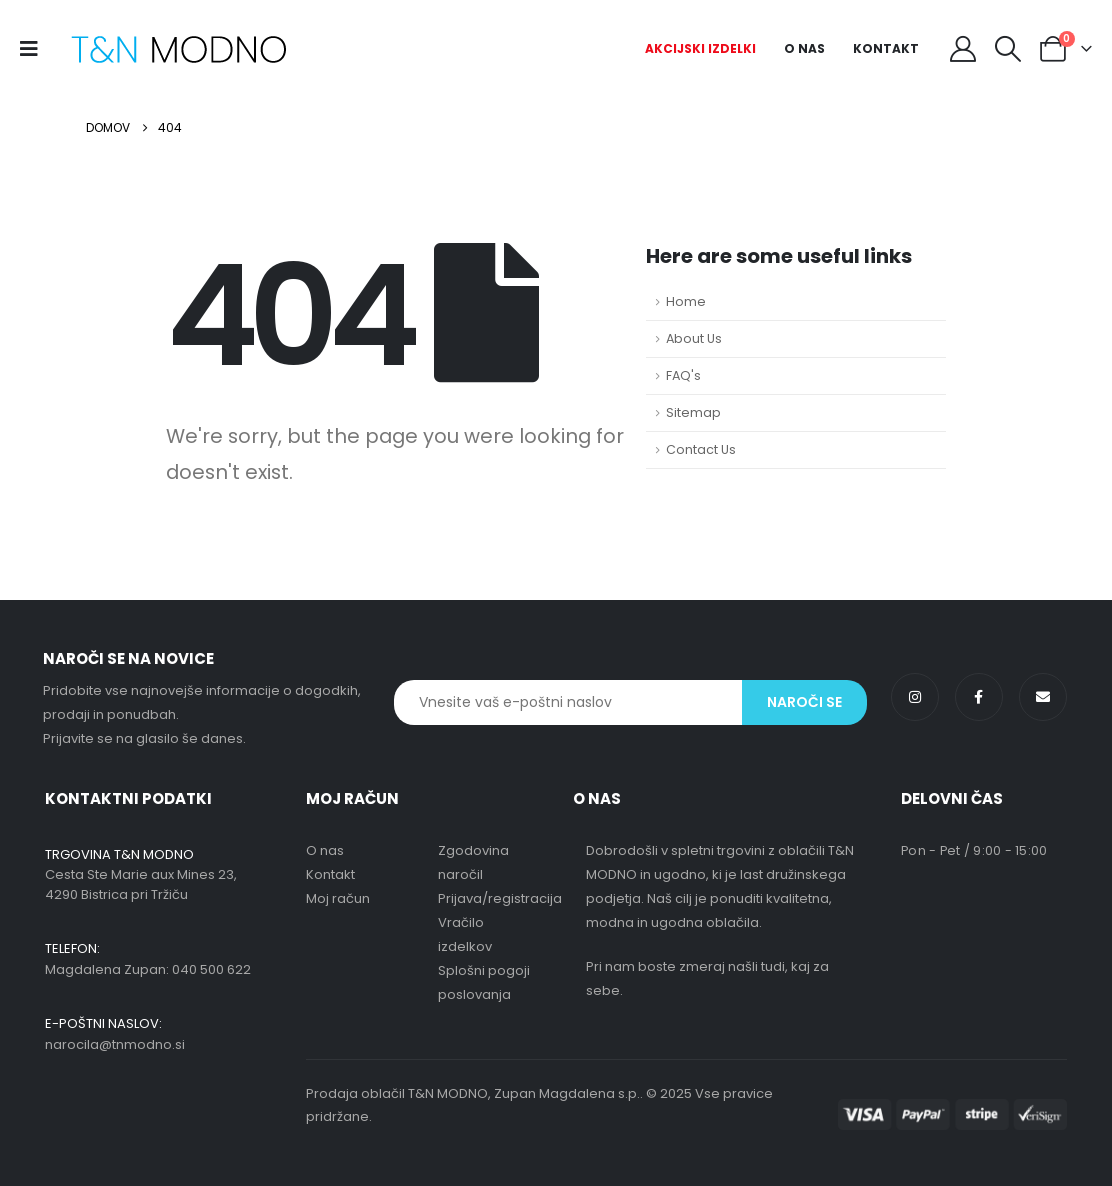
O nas (804, 48)
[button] (1008, 49)
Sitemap (693, 412)
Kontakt (886, 48)
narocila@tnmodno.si (115, 1044)
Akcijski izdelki (700, 48)
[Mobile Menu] (35, 49)
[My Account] (962, 49)
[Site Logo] (178, 49)
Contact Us (701, 449)
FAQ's (683, 375)
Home (686, 301)
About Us (694, 338)
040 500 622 (211, 969)
